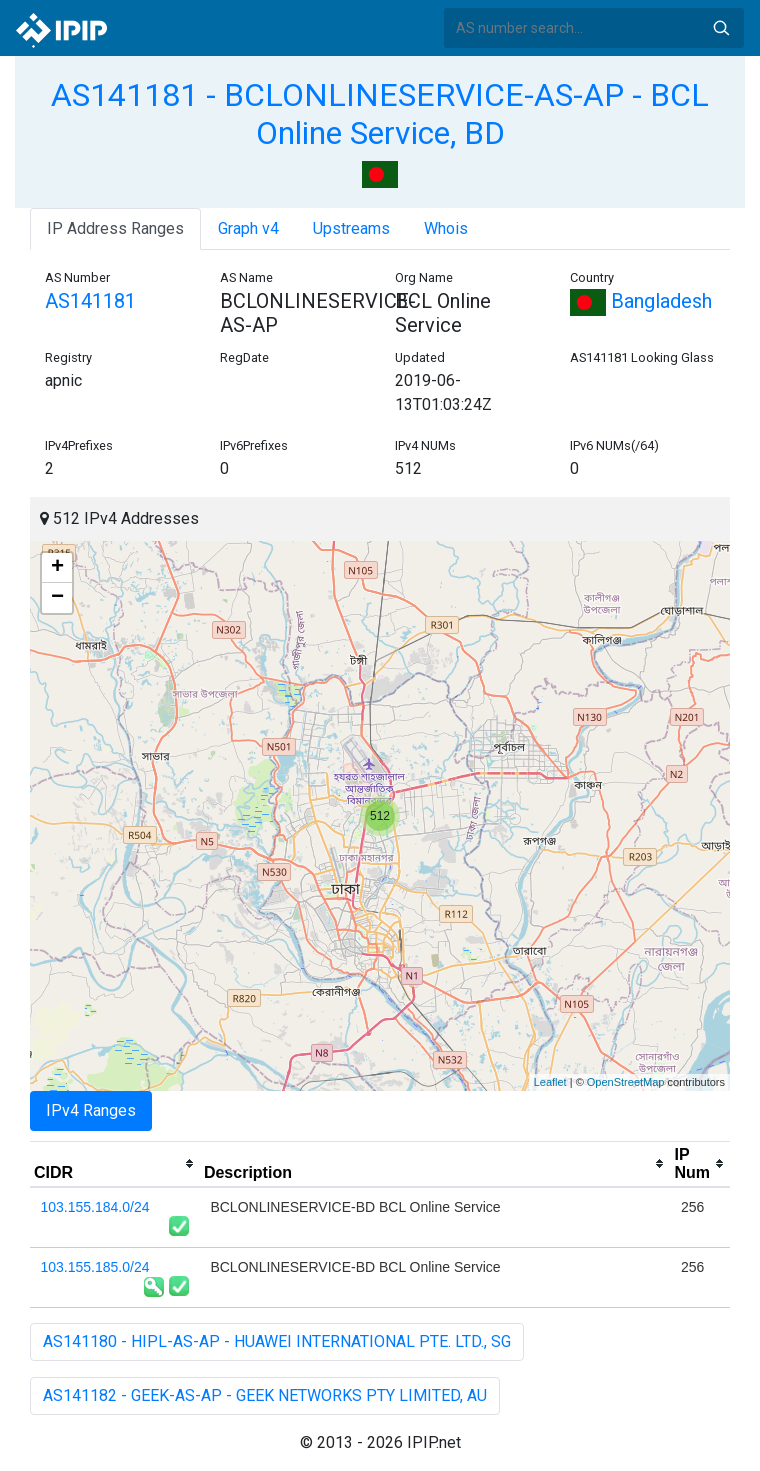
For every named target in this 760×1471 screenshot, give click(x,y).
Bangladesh (641, 301)
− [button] (57, 598)
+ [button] (57, 568)
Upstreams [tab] (351, 228)
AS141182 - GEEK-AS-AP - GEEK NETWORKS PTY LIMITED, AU (265, 1395)
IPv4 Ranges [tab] (91, 1110)
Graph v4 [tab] (248, 228)
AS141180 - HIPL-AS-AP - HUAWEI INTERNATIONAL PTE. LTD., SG (277, 1341)
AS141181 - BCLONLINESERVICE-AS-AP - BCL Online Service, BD (380, 114)
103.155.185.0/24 (95, 1267)
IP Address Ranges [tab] (115, 228)
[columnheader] (115, 1164)
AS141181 (90, 301)
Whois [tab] (446, 228)
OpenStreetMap (626, 1082)
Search (721, 28)
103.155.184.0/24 (95, 1207)
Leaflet (550, 1082)
